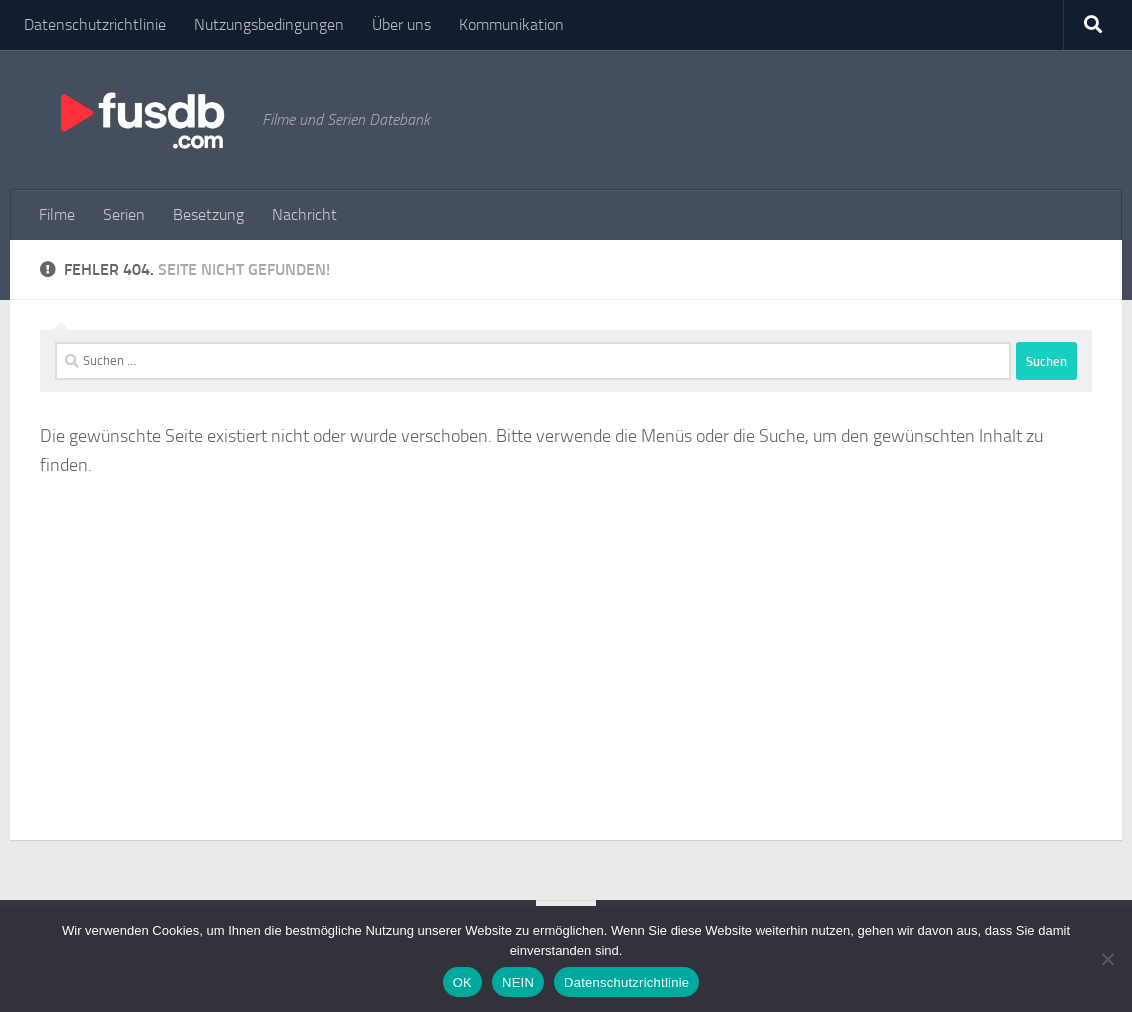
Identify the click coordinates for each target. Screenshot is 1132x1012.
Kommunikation (511, 24)
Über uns (401, 24)
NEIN (518, 982)
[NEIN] (1107, 959)
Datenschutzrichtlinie (95, 24)
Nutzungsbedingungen (269, 24)
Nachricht (304, 214)
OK (462, 982)
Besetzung (208, 214)
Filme (57, 214)
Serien (124, 214)
